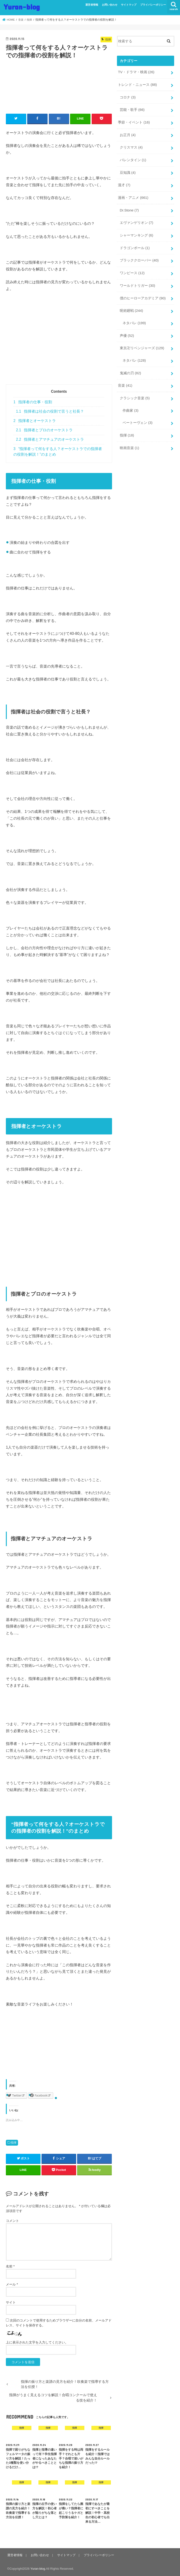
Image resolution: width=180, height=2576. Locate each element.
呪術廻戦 (131, 307)
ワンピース (132, 270)
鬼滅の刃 (130, 368)
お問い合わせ (109, 4)
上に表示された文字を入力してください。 (37, 2342)
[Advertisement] (59, 341)
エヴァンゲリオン (136, 220)
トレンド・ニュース (137, 84)
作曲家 (130, 405)
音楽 (125, 381)
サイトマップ (128, 4)
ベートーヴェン (137, 417)
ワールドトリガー (137, 282)
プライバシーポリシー (153, 4)
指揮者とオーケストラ (34, 421)
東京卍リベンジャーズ (142, 344)
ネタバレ (134, 319)
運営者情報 (91, 4)
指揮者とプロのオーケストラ (44, 430)
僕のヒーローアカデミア (143, 295)
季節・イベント (134, 121)
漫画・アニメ (133, 196)
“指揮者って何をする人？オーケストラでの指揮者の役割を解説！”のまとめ (57, 451)
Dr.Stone (129, 208)
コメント (12, 2221)
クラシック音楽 (135, 393)
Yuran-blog (22, 6)
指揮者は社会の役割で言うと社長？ (50, 411)
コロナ (127, 97)
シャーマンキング (136, 233)
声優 (127, 332)
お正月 (127, 134)
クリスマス (131, 146)
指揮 (13, 2142)
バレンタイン (133, 158)
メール (12, 2284)
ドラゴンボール (135, 245)
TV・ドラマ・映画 (136, 72)
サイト (11, 2302)
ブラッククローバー (139, 257)
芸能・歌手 (132, 109)
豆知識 (127, 171)
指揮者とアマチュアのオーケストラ (50, 439)
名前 (10, 2266)
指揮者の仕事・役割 (32, 402)
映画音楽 (129, 442)
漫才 (124, 183)
